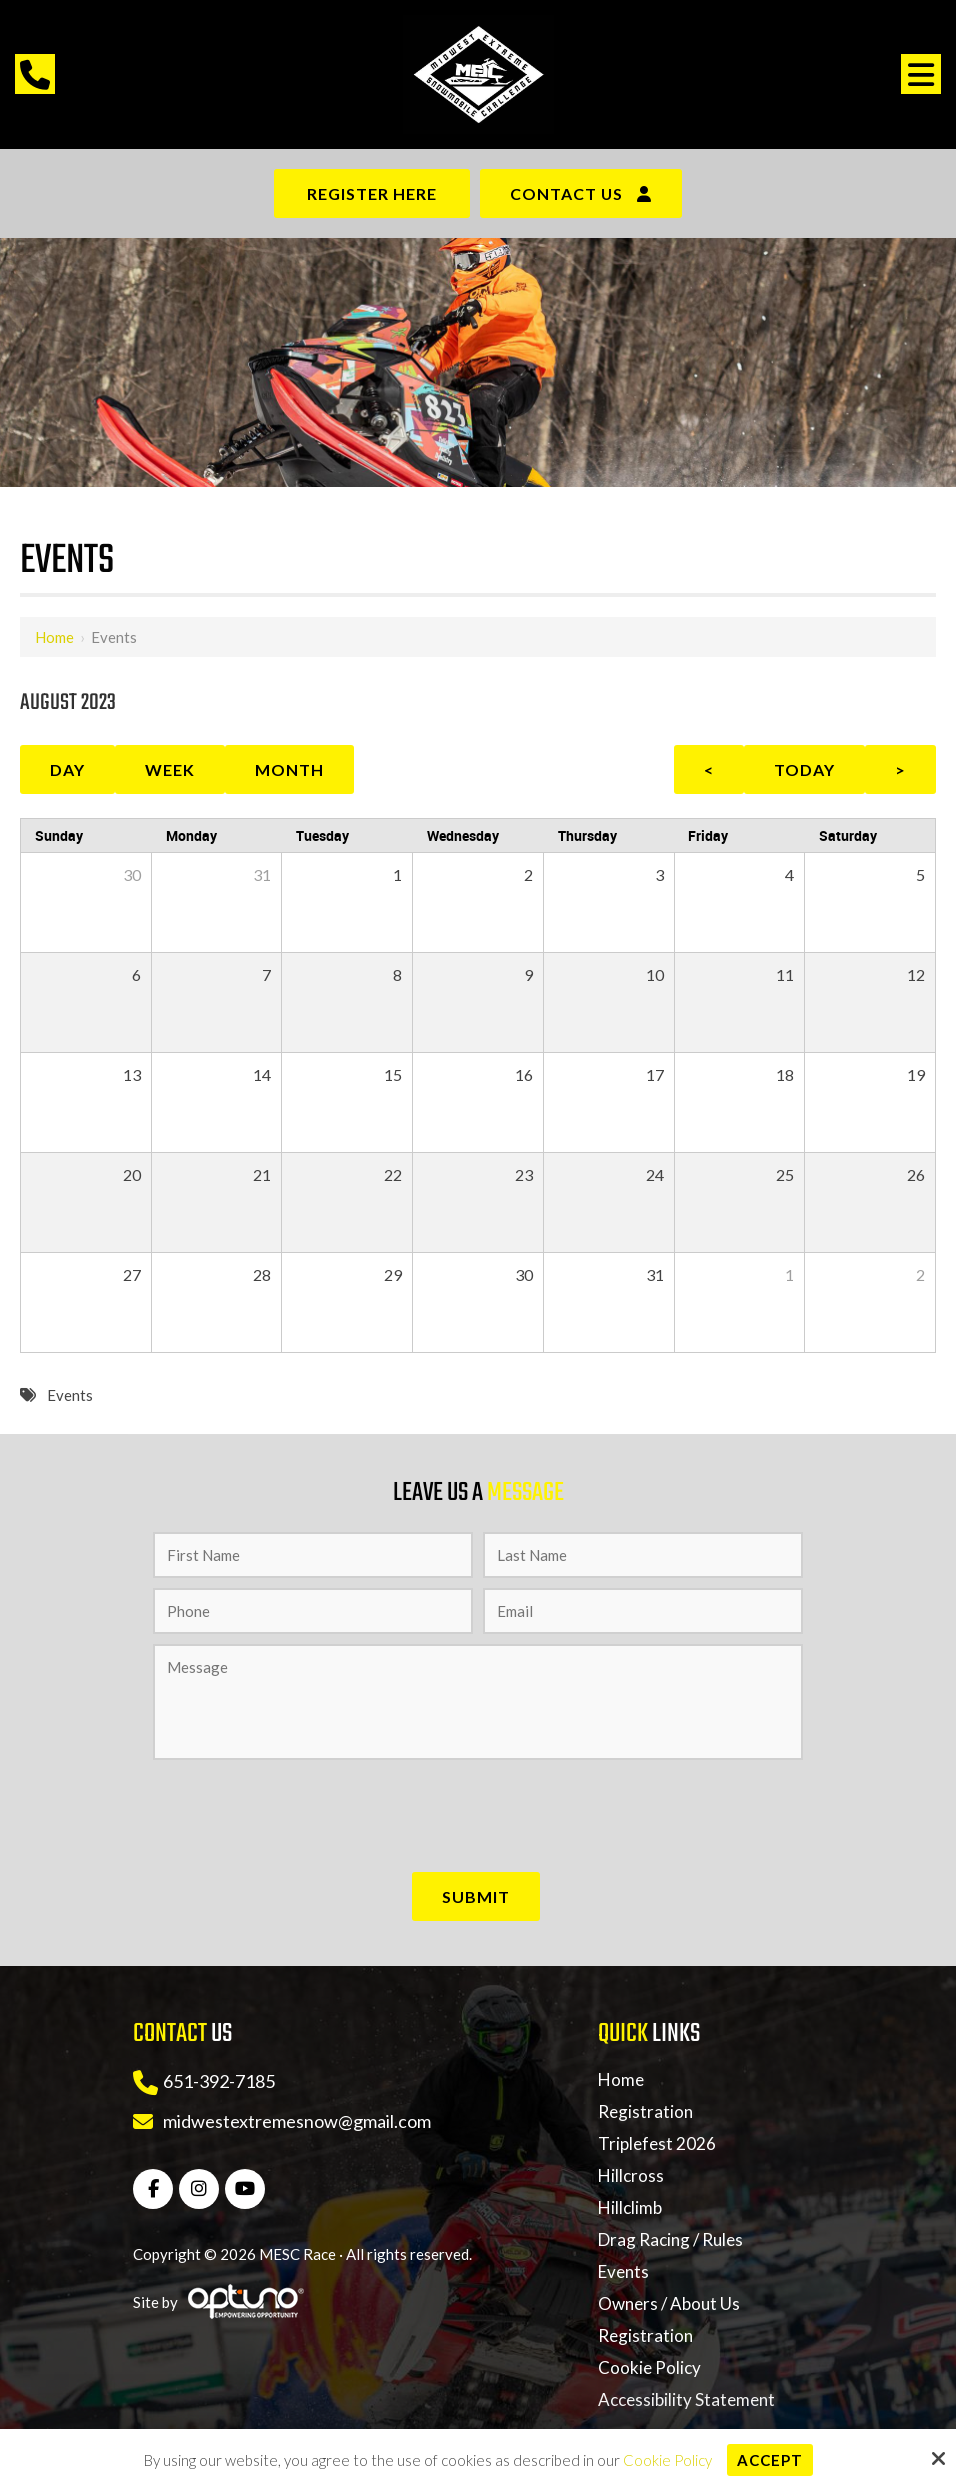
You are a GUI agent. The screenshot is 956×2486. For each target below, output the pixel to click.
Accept (770, 2460)
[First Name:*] (313, 1555)
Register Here (372, 193)
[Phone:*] (313, 1611)
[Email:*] (643, 1611)
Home (54, 637)
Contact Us (567, 193)
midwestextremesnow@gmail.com (297, 2121)
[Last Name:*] (643, 1555)
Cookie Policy (667, 2460)
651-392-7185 (219, 2081)
